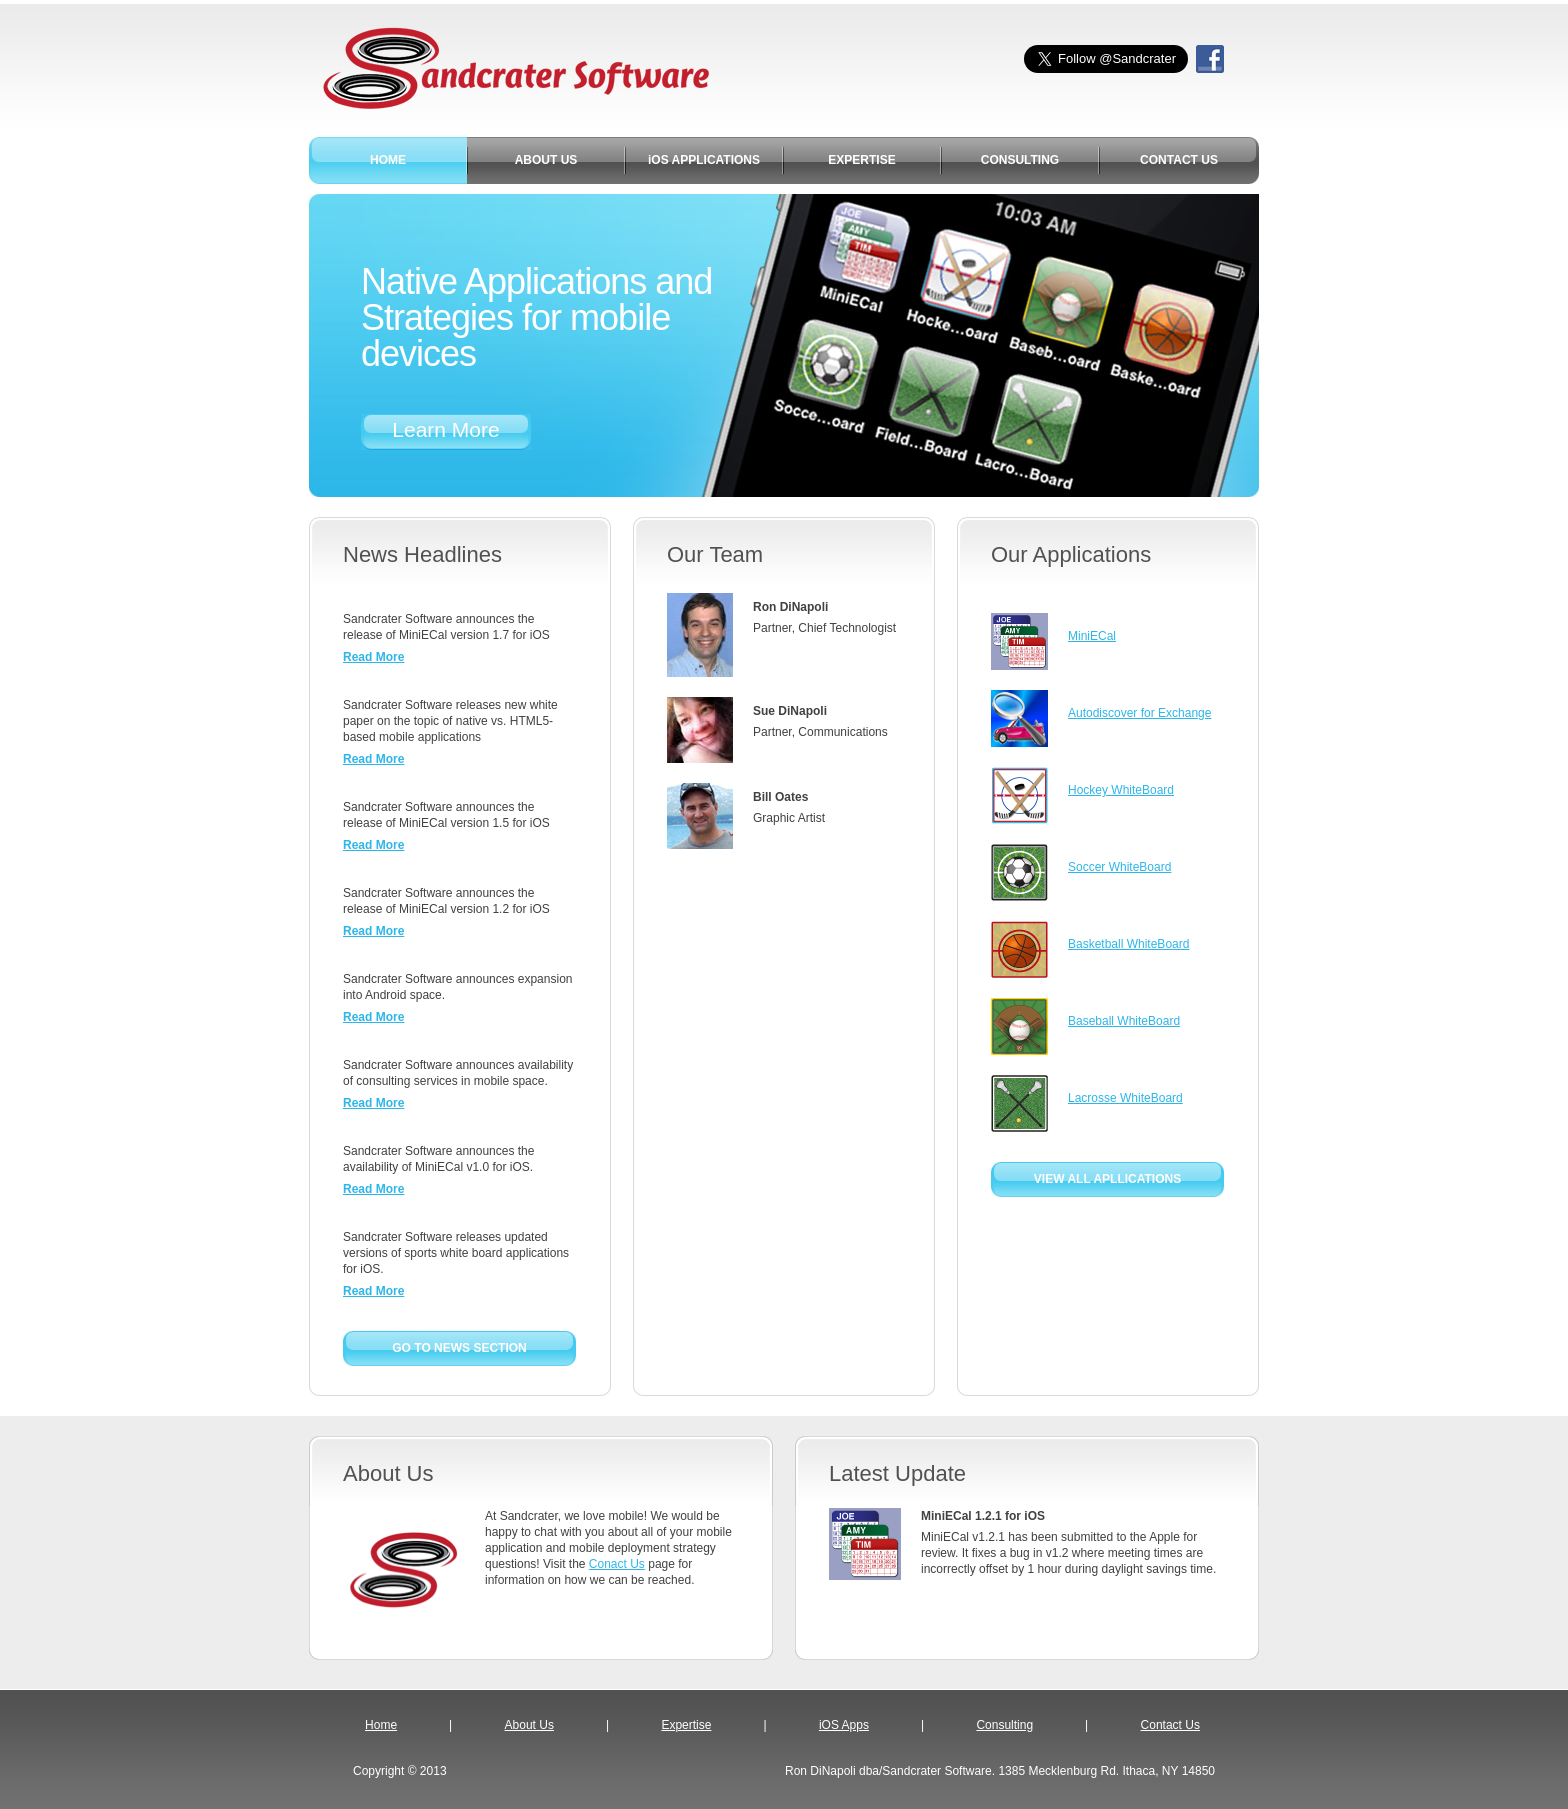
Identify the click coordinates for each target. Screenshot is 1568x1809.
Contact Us (1170, 1725)
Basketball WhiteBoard (1128, 944)
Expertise (686, 1725)
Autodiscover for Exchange (1139, 713)
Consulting (1004, 1725)
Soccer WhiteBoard (1119, 867)
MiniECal (1092, 636)
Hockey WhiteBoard (1121, 790)
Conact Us (617, 1564)
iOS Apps (844, 1725)
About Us (529, 1725)
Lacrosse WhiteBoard (1125, 1098)
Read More (373, 657)
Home (381, 1725)
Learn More (445, 429)
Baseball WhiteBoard (1124, 1021)
